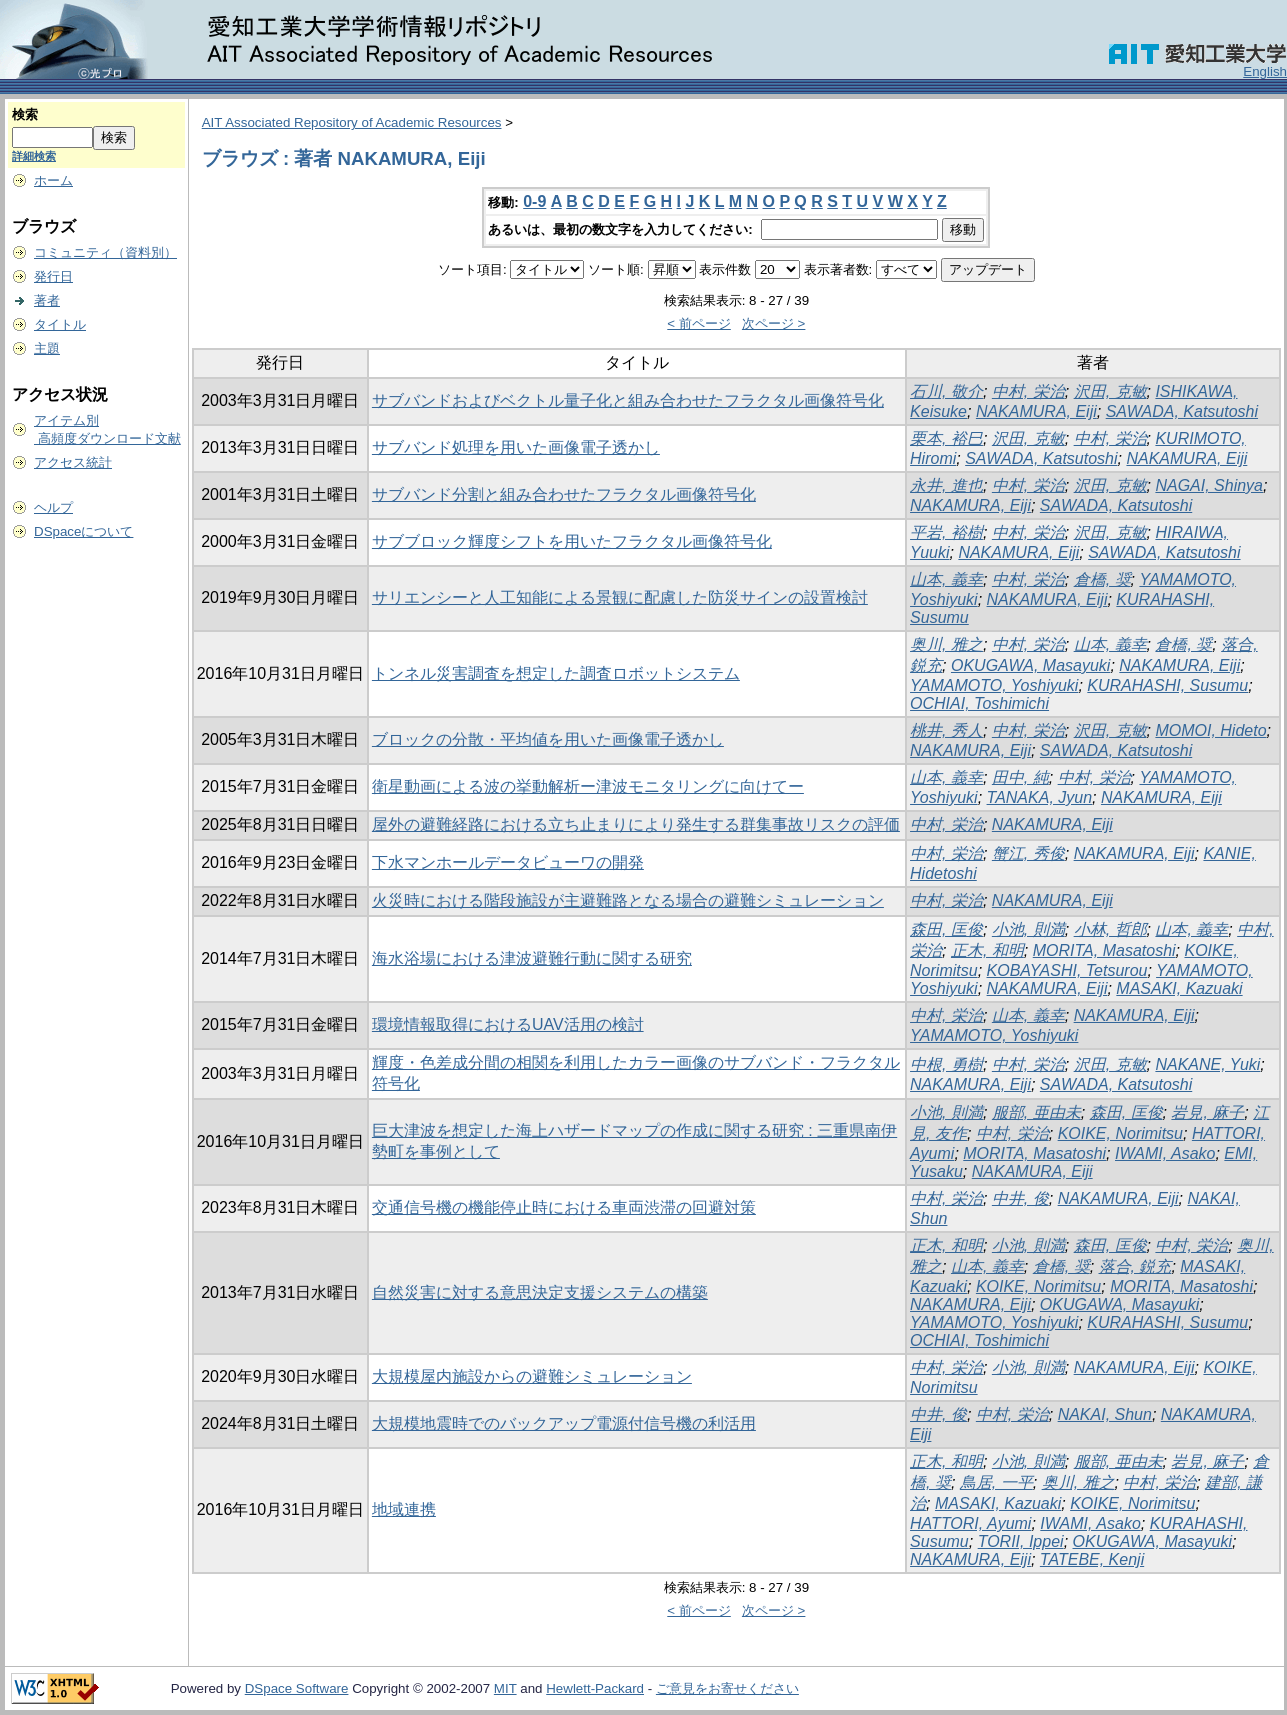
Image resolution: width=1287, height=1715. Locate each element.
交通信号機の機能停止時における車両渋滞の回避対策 (564, 1207)
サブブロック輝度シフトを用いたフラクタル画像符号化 (572, 541)
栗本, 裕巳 (946, 438)
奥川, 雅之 (946, 644)
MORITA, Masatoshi (1104, 950)
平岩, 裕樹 (946, 532)
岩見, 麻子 (1207, 1112)
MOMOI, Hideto (1210, 730)
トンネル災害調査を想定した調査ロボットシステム (556, 673)
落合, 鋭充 (1135, 1266)
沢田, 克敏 (1110, 391)
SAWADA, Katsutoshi (1182, 411)
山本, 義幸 (946, 579)
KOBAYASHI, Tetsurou (1067, 970)
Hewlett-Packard (595, 1688)
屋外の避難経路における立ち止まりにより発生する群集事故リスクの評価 (636, 824)
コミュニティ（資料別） (105, 252)
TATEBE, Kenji (1092, 1559)
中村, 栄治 (1028, 391)
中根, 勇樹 (946, 1064)
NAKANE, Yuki (1207, 1064)
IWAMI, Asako (1165, 1153)
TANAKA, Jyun (1040, 797)
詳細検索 (34, 156)
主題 (47, 348)
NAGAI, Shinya (1209, 485)
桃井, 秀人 (946, 730)
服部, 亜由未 (1036, 1112)
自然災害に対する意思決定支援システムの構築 (540, 1292)
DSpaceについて (83, 531)
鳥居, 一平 (996, 1482)
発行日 (53, 276)
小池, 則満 (1028, 929)
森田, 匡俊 (946, 929)
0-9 (534, 201)
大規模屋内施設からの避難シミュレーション (532, 1376)
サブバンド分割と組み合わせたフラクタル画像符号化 (564, 494)
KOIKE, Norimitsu (1120, 1133)
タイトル (60, 324)
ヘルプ (53, 507)
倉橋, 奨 (1102, 579)
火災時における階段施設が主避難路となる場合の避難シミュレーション (628, 900)
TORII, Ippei (1021, 1541)
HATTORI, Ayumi (970, 1523)
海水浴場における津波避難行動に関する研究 (532, 958)
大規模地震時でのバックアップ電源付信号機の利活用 (564, 1423)
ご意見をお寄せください (727, 1688)
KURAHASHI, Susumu (1167, 685)
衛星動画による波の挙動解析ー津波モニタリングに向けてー (588, 786)
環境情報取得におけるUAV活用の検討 (508, 1024)
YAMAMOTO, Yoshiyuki (994, 685)
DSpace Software (297, 1688)
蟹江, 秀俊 (1028, 853)
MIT (505, 1688)
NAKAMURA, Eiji (1036, 411)
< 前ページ (699, 323)
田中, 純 (1020, 777)
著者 (47, 300)
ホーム (53, 180)
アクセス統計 (73, 462)
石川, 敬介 (946, 391)
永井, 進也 (946, 485)
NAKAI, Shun (1105, 1414)
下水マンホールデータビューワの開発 (508, 862)
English (1265, 71)
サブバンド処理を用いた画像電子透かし (516, 447)
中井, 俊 (1020, 1198)
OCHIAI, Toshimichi (979, 703)
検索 (25, 114)
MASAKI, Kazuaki (1179, 988)
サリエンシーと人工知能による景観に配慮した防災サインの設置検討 (620, 597)
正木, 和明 (987, 950)
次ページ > (774, 323)
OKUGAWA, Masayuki (1030, 665)
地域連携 (404, 1509)
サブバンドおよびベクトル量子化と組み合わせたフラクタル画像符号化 (628, 400)
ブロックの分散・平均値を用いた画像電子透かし (548, 739)
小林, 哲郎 (1110, 929)
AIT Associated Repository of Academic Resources (352, 122)
